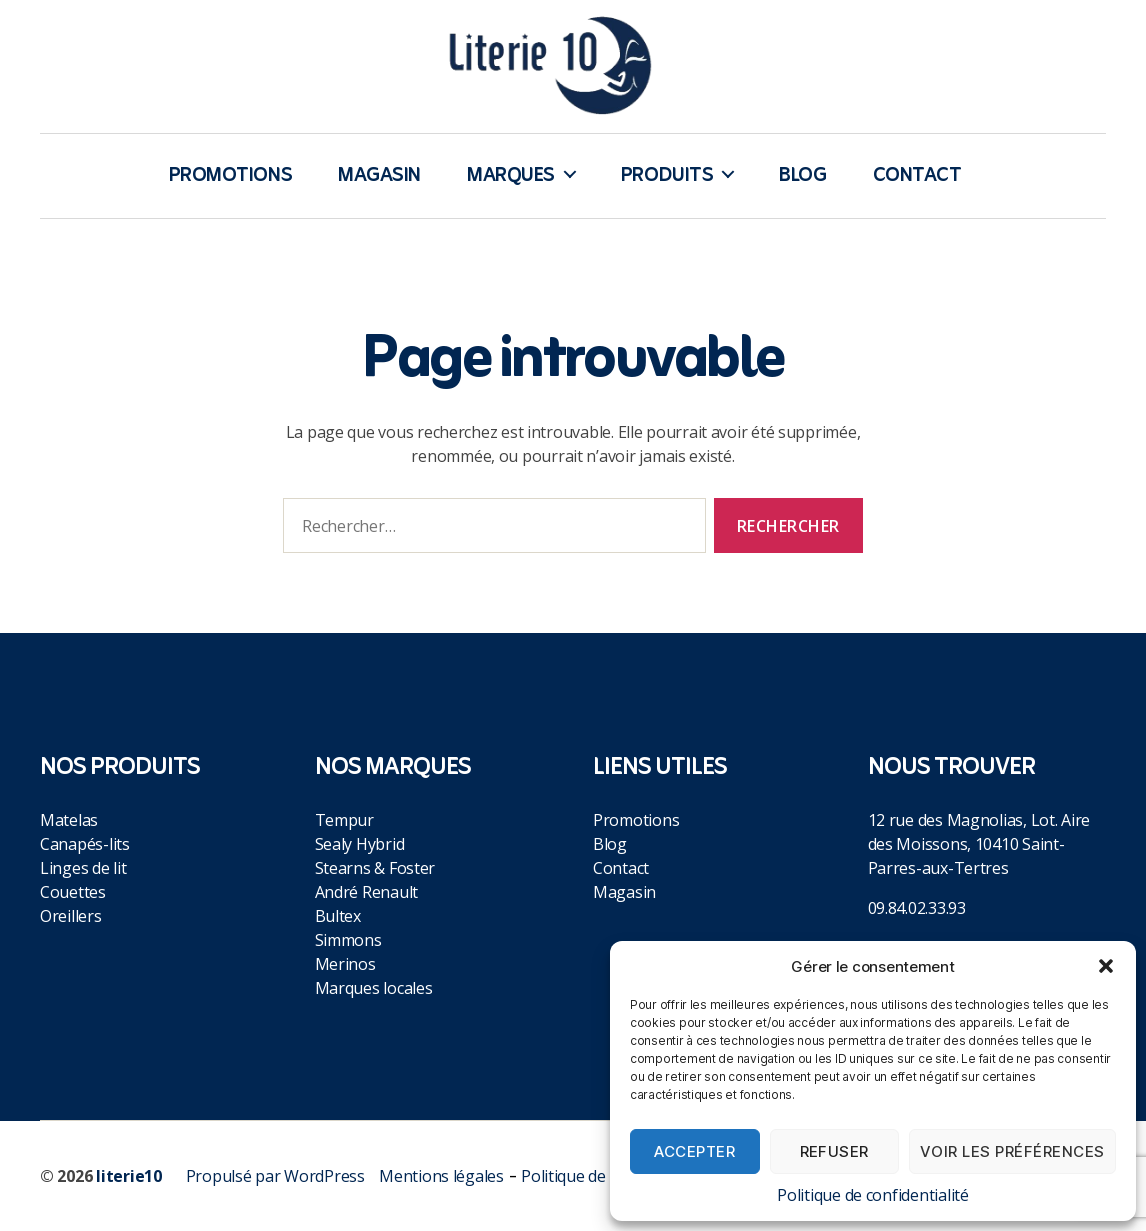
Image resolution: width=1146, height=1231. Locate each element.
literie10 (129, 1176)
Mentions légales (441, 1176)
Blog (802, 176)
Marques (511, 176)
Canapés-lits (85, 844)
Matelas (69, 820)
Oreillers (71, 916)
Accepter (694, 1151)
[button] (1106, 966)
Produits (667, 176)
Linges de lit (83, 868)
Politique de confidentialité (872, 1195)
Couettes (73, 892)
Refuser (835, 1151)
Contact (917, 176)
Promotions (231, 176)
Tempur (344, 820)
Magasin (379, 176)
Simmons (348, 940)
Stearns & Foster (375, 868)
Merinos (345, 964)
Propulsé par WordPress (275, 1176)
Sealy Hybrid (360, 844)
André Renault (367, 892)
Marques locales (374, 988)
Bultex (338, 916)
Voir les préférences (1012, 1151)
